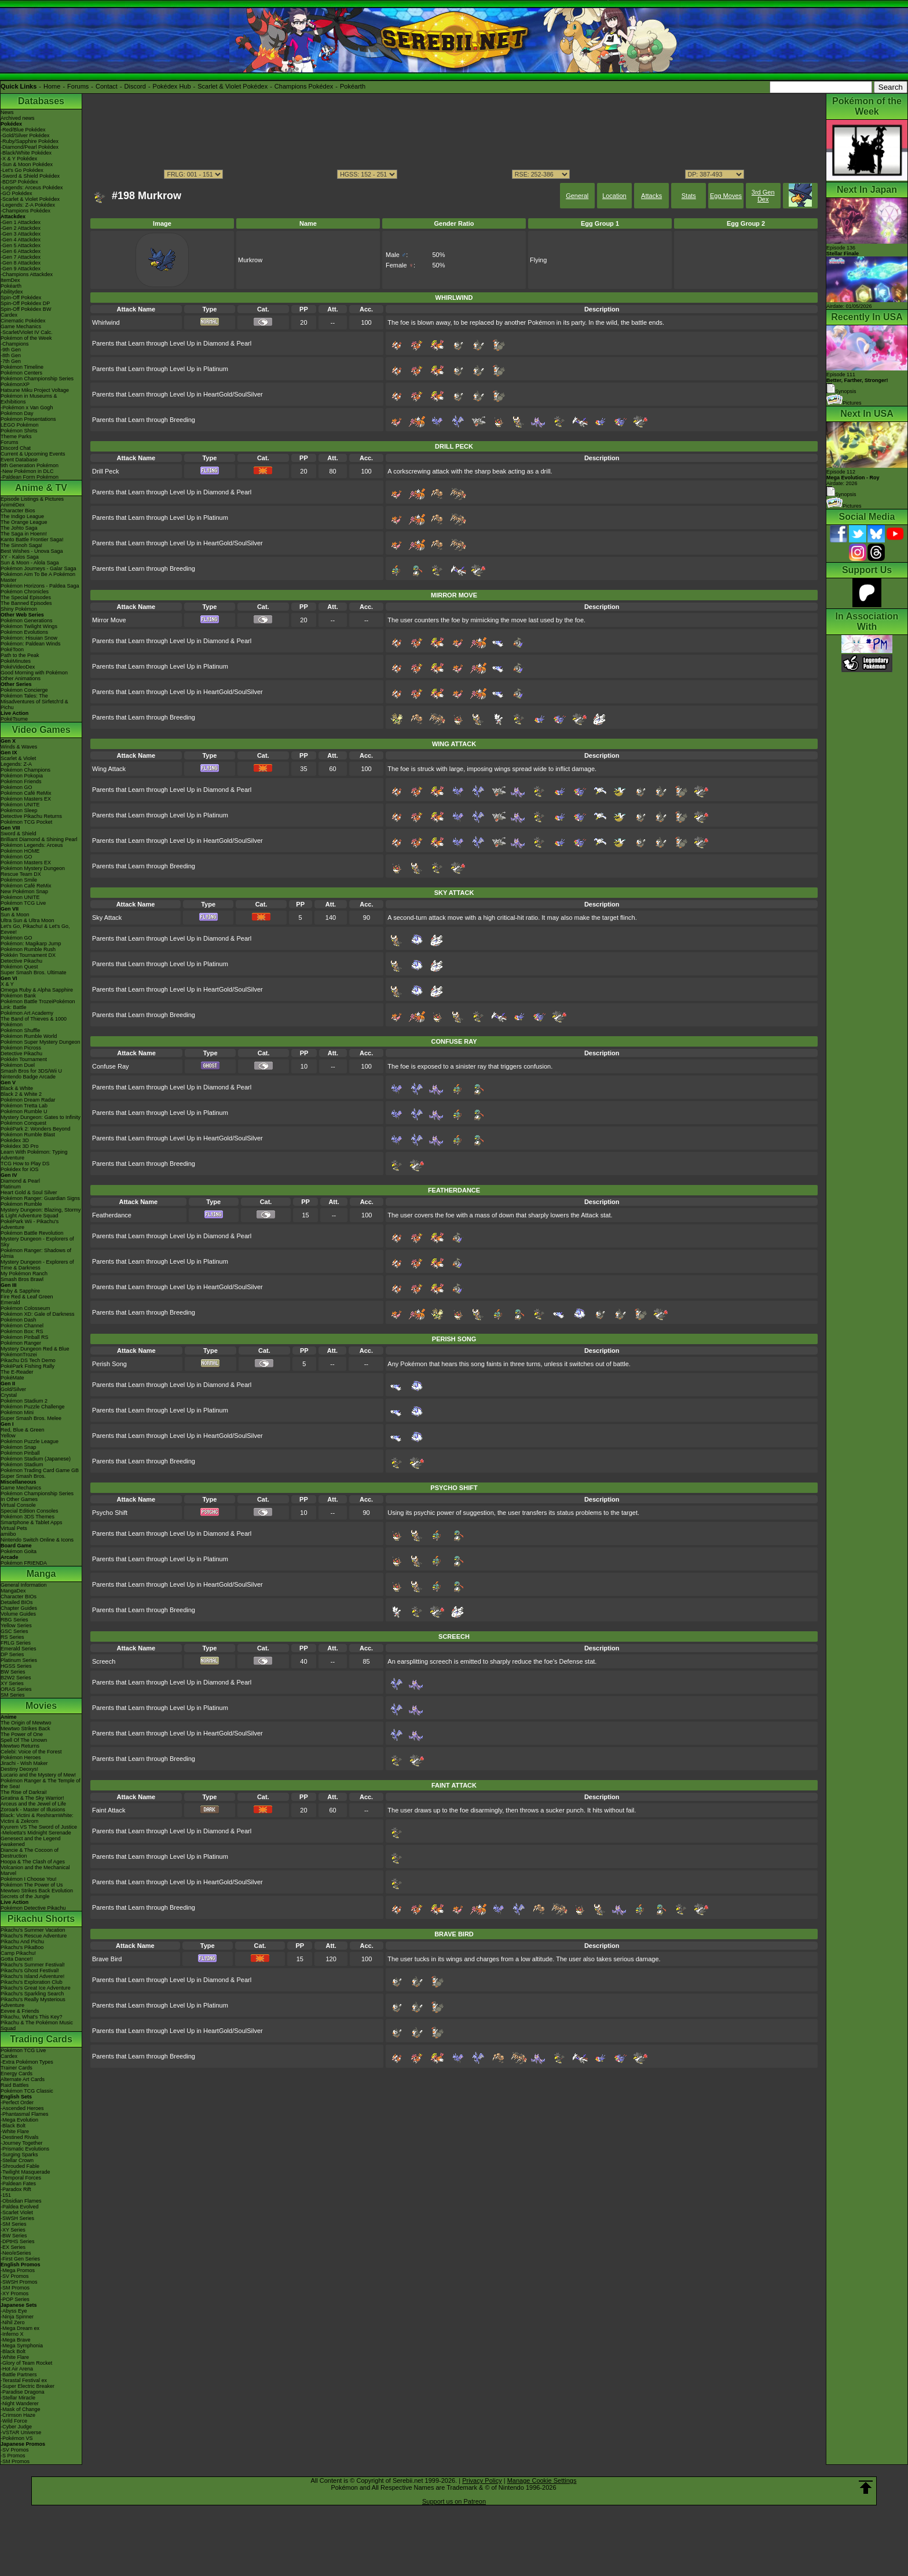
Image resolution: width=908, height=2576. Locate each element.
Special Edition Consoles (29, 1511)
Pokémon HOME (20, 851)
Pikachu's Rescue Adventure (34, 1936)
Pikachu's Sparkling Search (32, 1994)
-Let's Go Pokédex (22, 170)
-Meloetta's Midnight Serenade (36, 1833)
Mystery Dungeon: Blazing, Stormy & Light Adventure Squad (41, 1213)
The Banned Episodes (26, 603)
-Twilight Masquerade (25, 2172)
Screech (103, 1661)
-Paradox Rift (16, 2189)
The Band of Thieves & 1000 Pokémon (34, 1022)
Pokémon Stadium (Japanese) (36, 1459)
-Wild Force (14, 2421)
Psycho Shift (109, 1512)
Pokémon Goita (18, 1551)
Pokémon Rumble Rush (28, 949)
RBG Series (14, 1620)
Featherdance (111, 1215)
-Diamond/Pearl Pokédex (29, 147)
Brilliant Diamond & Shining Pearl (39, 839)
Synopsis (841, 494)
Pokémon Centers (21, 373)
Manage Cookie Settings (542, 2480)
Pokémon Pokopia (22, 776)
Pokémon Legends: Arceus (32, 845)
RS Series (12, 1637)
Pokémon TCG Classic (27, 2091)
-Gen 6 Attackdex (21, 251)
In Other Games (19, 1499)
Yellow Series (16, 1625)
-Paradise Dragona (23, 2392)
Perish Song (109, 1363)
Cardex (9, 315)
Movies (41, 1706)
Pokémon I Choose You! (29, 1879)
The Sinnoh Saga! (21, 545)
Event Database (19, 460)
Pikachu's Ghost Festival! (30, 1970)
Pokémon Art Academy (27, 1013)
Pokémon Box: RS (22, 1331)
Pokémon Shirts (19, 431)
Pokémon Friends (21, 781)
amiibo (8, 1534)
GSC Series (14, 1631)
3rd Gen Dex (763, 196)
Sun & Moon (15, 915)
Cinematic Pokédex (23, 321)
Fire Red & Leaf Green (27, 1297)
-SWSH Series (17, 2218)
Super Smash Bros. (23, 1476)
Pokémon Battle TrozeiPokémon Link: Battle (38, 1004)
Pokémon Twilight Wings (29, 626)
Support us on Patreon (454, 2501)
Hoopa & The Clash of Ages (33, 1862)
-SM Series (14, 2224)
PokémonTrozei (19, 1354)
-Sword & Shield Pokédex (30, 176)
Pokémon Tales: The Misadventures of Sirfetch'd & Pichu (34, 701)
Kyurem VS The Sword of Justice (39, 1827)
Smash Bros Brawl (22, 1279)
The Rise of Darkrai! (24, 1792)
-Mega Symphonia (22, 2346)
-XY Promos (14, 2293)
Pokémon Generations (27, 620)
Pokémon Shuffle (20, 1030)
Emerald (10, 1302)
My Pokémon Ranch (24, 1273)
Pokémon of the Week (26, 338)
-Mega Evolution (19, 2120)
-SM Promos (15, 2288)
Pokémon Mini (17, 1412)
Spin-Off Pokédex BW (26, 309)
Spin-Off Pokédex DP (25, 303)
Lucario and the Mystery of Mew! (38, 1775)
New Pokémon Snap (24, 891)
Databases (41, 101)
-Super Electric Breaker (27, 2386)
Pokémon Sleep (19, 810)
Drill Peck (105, 471)
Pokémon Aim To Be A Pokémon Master (38, 577)
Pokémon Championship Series (37, 378)
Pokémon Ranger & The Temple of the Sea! (40, 1783)
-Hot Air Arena (17, 2369)
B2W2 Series (16, 1677)
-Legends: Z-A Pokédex (28, 205)
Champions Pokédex (304, 86)
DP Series (12, 1654)
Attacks (651, 195)
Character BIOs (18, 1596)
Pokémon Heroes (21, 1757)
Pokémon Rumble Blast (28, 1134)
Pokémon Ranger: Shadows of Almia (36, 1253)
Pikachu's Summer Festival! (33, 1965)
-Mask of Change (21, 2409)
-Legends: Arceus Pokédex (32, 187)
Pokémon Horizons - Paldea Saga (40, 586)
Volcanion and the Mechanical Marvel (35, 1870)
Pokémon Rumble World (29, 1036)
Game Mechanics (21, 326)
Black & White (17, 1088)
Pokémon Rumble (21, 1204)
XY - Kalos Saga (20, 557)
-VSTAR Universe (21, 2432)
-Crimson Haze (18, 2415)
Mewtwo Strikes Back (25, 1728)
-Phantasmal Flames (25, 2114)
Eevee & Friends (20, 2011)
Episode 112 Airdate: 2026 (853, 477)
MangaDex (13, 1591)
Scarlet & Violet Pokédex (232, 86)
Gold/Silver (13, 1389)
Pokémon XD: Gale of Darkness (38, 1314)
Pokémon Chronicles (25, 592)
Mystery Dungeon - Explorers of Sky (37, 1241)
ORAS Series (16, 1689)
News (7, 112)
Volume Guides (18, 1614)
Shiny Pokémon (19, 609)
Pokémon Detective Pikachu (33, 1908)
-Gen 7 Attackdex (21, 257)
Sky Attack (107, 917)
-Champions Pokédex (25, 211)
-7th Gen (11, 361)
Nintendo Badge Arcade (28, 1077)
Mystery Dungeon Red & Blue (35, 1349)
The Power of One (22, 1734)
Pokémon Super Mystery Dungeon (40, 1042)
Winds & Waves (19, 747)
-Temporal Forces (21, 2178)
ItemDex (10, 280)
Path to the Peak (20, 655)
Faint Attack (108, 1810)
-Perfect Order (17, 2102)
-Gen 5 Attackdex (21, 245)
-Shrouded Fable (20, 2166)
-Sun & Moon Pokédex (27, 164)
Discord (135, 86)
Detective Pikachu (21, 961)
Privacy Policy (481, 2480)
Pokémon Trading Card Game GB (40, 1470)
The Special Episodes (26, 597)
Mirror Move (109, 620)
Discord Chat (16, 448)
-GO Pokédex (16, 193)
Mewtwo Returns (20, 1746)
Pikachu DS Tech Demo (28, 1360)
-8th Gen (11, 355)
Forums (78, 86)
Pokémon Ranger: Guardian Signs (40, 1198)
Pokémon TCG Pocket (26, 822)
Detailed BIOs (17, 1602)
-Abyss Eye (14, 2311)
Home (51, 86)
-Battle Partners (19, 2374)
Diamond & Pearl (20, 1181)
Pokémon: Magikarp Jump (31, 943)
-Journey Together (21, 2143)
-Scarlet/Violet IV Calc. (27, 332)
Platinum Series (19, 1660)
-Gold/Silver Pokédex (25, 135)
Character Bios (18, 510)
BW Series (13, 1672)
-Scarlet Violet (17, 2212)
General (577, 195)
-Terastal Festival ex (24, 2380)
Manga (41, 1574)
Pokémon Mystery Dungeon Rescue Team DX (33, 871)
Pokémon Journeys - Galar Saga (38, 568)
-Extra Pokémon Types (27, 2062)
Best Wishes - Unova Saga (32, 551)
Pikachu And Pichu (22, 1941)
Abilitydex (12, 292)
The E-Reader (17, 1372)
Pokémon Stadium (22, 1464)
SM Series (13, 1695)
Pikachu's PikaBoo (22, 1947)
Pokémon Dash (18, 1320)
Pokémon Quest (19, 967)
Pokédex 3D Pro (20, 1146)
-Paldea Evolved (20, 2207)
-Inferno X (12, 2334)
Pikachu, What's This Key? (32, 2017)
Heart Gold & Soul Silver (29, 1192)
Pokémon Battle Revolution (32, 1233)
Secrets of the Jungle (25, 1896)
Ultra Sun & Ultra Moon (27, 920)
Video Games (41, 730)
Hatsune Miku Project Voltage (35, 390)
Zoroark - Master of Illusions (33, 1809)
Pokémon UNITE (20, 805)
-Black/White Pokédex (26, 153)
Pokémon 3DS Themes (27, 1517)
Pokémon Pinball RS (25, 1337)
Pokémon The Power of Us (32, 1885)
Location (614, 195)
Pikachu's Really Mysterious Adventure (33, 2002)
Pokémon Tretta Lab (24, 1106)
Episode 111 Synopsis (857, 383)
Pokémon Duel (18, 1065)
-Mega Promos (18, 2270)
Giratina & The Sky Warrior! (32, 1798)
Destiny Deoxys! (19, 1769)
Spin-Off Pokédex (21, 297)
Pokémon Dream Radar (28, 1100)
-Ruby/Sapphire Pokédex (29, 141)
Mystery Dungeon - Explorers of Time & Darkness (37, 1265)
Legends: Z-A (16, 764)
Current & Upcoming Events (33, 454)
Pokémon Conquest (23, 1123)
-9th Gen (11, 350)
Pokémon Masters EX (26, 799)
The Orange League (24, 522)
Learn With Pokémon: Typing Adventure (34, 1155)
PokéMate (12, 1378)
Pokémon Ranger (21, 1343)
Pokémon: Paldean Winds (31, 644)
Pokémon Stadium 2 (24, 1401)
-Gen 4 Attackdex (21, 240)
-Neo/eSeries (16, 2253)
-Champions (15, 344)
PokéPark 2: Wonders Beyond (35, 1129)
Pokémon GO (16, 787)
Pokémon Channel (22, 1326)
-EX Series (13, 2247)
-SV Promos (15, 2276)
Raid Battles (15, 2085)
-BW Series (14, 2236)
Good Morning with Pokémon (34, 673)
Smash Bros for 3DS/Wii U (31, 1071)
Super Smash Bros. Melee (31, 1418)
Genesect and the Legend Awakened (31, 1841)
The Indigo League (22, 516)
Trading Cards (41, 2039)
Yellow (8, 1436)
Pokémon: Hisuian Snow (29, 638)
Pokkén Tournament (24, 1059)
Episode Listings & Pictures (32, 499)
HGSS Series (16, 1666)
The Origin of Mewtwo (26, 1723)
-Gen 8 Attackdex (21, 263)
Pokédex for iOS (20, 1169)
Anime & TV (41, 488)
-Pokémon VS (17, 2438)
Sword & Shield (18, 833)
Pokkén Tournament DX (28, 955)
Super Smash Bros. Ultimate (34, 972)
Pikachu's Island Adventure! (32, 1976)
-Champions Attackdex (27, 274)
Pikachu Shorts (41, 1919)
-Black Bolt (13, 2126)
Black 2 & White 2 (21, 1094)
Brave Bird (107, 1958)
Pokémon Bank (18, 996)
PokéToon (12, 649)
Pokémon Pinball (20, 1453)
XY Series (12, 1683)
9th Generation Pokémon (29, 465)
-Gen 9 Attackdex (21, 268)
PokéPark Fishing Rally (27, 1366)
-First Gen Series (20, 2259)
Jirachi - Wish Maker (24, 1763)
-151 (6, 2195)
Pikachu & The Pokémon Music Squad (37, 2025)
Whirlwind (106, 322)
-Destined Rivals (20, 2137)
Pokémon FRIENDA (24, 1563)
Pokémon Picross (21, 1048)
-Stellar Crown (17, 2160)
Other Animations (21, 678)
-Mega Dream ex (20, 2328)
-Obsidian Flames (21, 2201)
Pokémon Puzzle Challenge (33, 1407)
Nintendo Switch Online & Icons (37, 1540)
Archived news (18, 118)
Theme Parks (16, 436)
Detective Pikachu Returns (31, 816)
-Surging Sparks (19, 2154)
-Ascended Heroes (22, 2108)
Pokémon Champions (25, 770)
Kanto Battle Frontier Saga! (32, 539)
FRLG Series (16, 1643)
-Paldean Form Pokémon (29, 477)
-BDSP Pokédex (19, 182)
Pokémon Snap (18, 1447)
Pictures (844, 403)
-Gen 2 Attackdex (21, 228)
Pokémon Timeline (22, 367)
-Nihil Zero (13, 2322)
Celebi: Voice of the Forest (31, 1752)
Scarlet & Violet (18, 758)
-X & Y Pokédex (19, 159)
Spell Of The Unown (24, 1740)
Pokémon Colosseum (25, 1308)
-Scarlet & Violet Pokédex (30, 199)
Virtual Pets (14, 1528)
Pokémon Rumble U (24, 1111)
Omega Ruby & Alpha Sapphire (37, 990)
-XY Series (13, 2230)
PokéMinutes (16, 661)
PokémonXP (15, 384)
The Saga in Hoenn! (24, 534)
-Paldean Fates (18, 2183)
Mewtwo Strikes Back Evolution (37, 1891)
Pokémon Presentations (28, 419)
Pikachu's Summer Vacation (33, 1930)
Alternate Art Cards (23, 2079)
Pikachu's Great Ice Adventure (36, 1988)
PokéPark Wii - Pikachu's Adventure (29, 1224)
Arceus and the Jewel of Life (33, 1804)
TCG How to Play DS (25, 1163)
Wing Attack (109, 768)
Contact (107, 86)
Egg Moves (726, 195)
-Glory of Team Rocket (26, 2363)
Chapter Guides (19, 1608)
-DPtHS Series (18, 2241)
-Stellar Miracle (18, 2398)
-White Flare (15, 2131)
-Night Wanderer (20, 2403)
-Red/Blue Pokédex (23, 130)
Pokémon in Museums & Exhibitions (29, 399)
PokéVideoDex (18, 667)
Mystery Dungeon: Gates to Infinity (40, 1117)
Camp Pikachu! (18, 1953)
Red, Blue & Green (23, 1430)
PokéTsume (14, 719)
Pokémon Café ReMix (26, 793)
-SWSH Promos (19, 2282)
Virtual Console (18, 1505)
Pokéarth (352, 86)
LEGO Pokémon (20, 425)
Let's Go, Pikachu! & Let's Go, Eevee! (35, 929)
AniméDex (13, 505)
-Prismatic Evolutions (25, 2149)
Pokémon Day (17, 413)
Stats (689, 195)
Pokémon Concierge (24, 690)
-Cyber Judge (16, 2427)
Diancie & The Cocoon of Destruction (29, 1853)
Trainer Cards (16, 2068)
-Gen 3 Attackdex (21, 234)
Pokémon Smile (19, 880)
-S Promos (13, 2455)
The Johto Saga (19, 528)
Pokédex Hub (172, 86)
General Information (24, 1585)
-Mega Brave (16, 2340)
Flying (538, 259)
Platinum (11, 1187)
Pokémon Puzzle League (29, 1441)
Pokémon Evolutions (24, 632)
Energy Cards (16, 2073)
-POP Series (15, 2299)
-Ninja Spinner (17, 2317)
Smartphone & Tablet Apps (31, 1522)
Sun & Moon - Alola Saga (30, 563)
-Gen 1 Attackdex (21, 222)
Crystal (9, 1395)
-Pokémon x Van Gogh (27, 407)
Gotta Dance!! (17, 1959)
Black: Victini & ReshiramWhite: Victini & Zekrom (37, 1818)
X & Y (7, 984)
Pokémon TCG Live (23, 903)
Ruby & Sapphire (20, 1291)
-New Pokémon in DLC (27, 471)
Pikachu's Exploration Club (32, 1982)
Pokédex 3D (15, 1140)
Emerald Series (18, 1649)
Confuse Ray (110, 1066)
